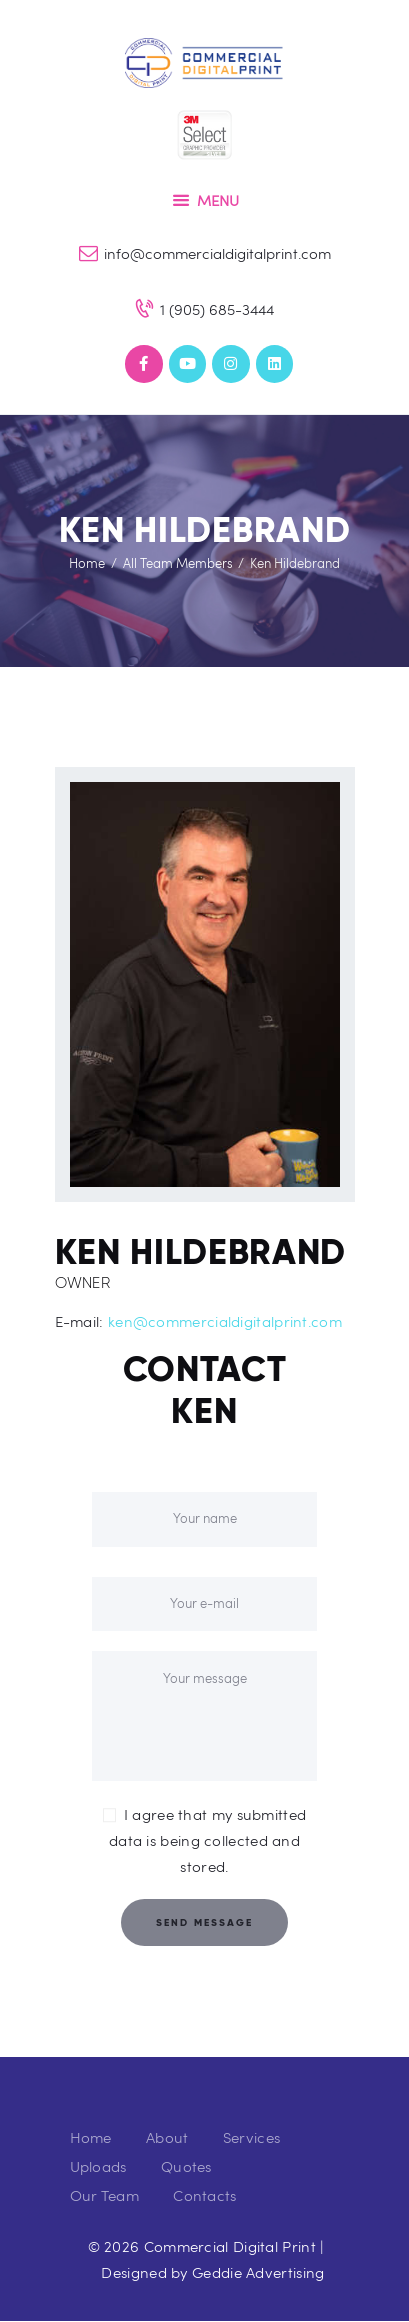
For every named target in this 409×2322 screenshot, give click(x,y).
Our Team (104, 2195)
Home (87, 563)
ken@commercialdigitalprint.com (225, 1321)
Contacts (204, 2195)
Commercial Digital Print (230, 2246)
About (167, 2137)
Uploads (98, 2166)
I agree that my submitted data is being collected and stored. (207, 1840)
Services (251, 2137)
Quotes (186, 2166)
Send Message (204, 1922)
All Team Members (178, 563)
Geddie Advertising (258, 2272)
